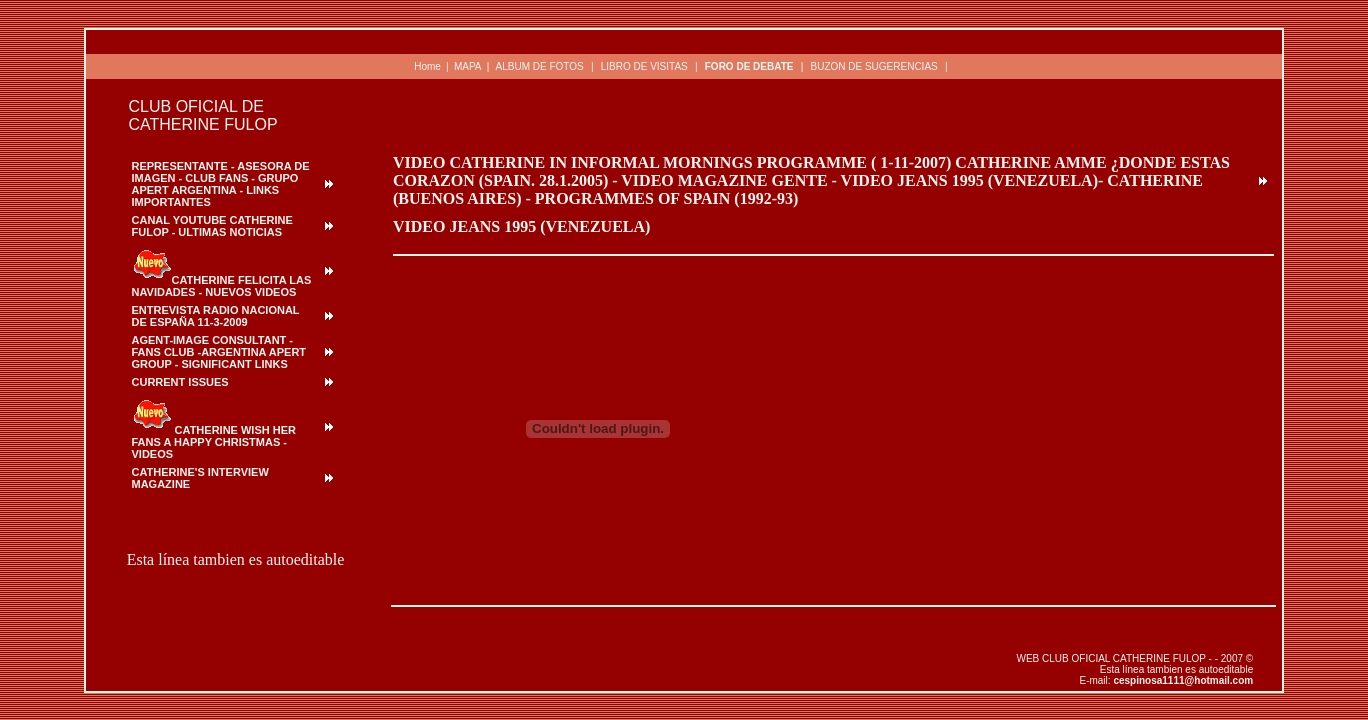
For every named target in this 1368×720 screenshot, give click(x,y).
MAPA (468, 66)
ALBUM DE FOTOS (540, 66)
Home (427, 66)
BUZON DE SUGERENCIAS (873, 66)
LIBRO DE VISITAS (644, 66)
